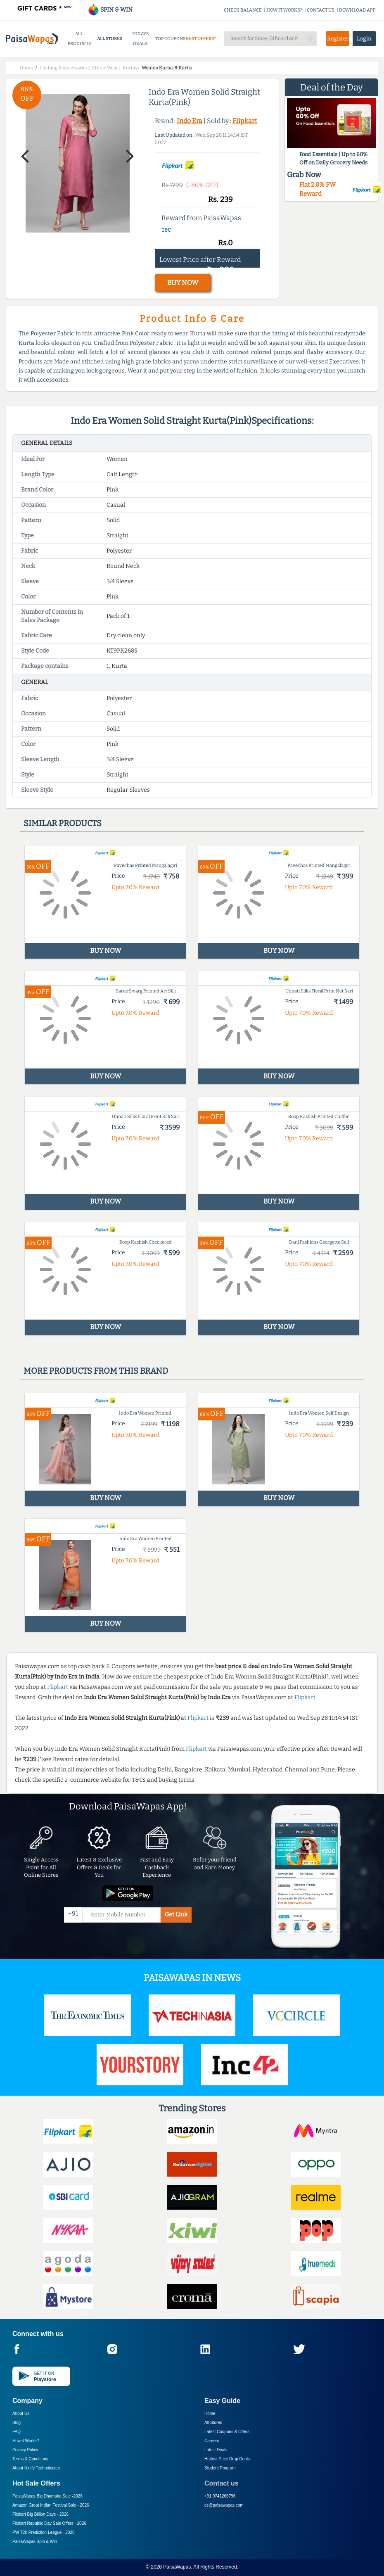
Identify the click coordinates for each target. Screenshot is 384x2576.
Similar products (63, 823)
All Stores (213, 2422)
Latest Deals (216, 2450)
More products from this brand (96, 1371)
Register (337, 38)
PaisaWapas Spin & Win (34, 2541)
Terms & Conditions (30, 2459)
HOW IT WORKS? (284, 10)
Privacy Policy (25, 2450)
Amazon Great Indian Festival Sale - (50, 2505)
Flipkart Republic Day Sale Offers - (49, 2523)
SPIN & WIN (110, 9)
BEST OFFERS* (201, 38)
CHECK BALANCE (243, 10)
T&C (166, 230)
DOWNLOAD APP (357, 10)
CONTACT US (320, 10)
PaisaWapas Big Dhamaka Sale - (47, 2496)
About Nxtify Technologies (36, 2468)
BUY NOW (182, 283)
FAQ (16, 2431)
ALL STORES (109, 38)
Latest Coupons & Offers (226, 2431)
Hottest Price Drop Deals (227, 2459)
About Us (20, 2413)
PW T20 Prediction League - (43, 2532)
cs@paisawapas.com (224, 2505)
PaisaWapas (177, 2567)
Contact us (221, 2483)
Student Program (220, 2468)
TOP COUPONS (170, 38)
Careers (211, 2440)
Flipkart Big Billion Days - (40, 2514)
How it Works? (25, 2440)
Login (364, 38)
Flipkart (244, 121)
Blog (16, 2422)
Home (210, 2413)
